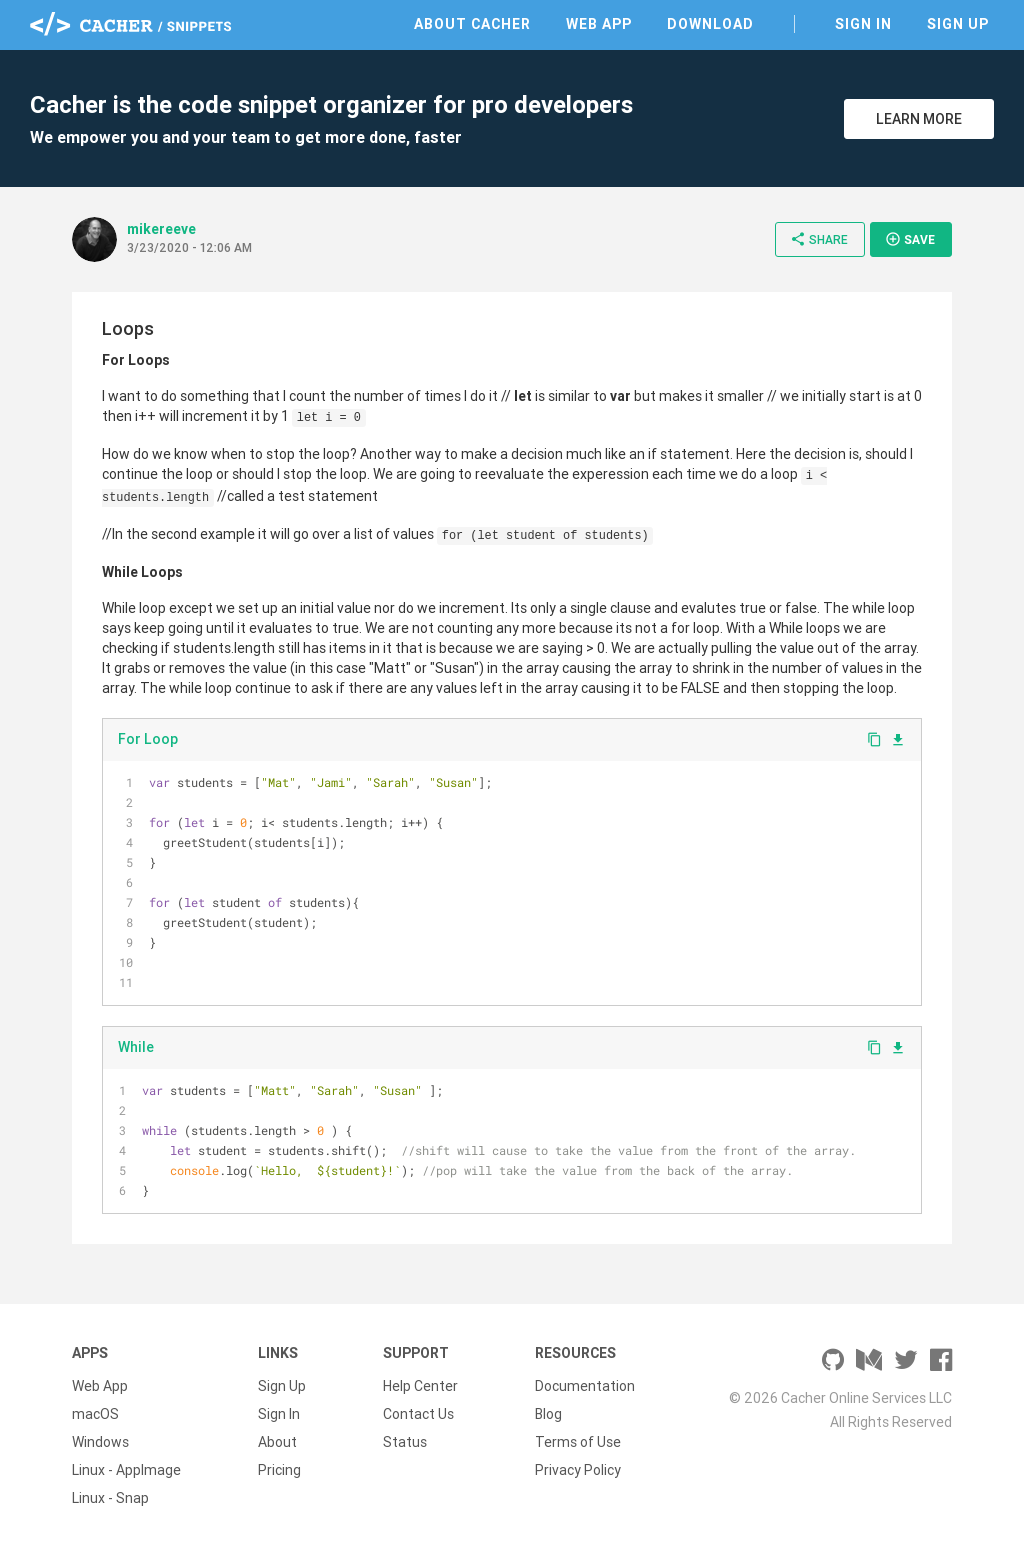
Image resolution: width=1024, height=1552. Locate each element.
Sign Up (958, 24)
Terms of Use (578, 1442)
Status (405, 1442)
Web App (599, 24)
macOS (95, 1414)
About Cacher (472, 24)
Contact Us (418, 1414)
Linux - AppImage (126, 1470)
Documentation (585, 1386)
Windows (100, 1442)
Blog (548, 1414)
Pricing (279, 1470)
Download (710, 24)
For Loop (148, 739)
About (277, 1442)
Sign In (863, 24)
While (136, 1047)
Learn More (919, 119)
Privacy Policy (578, 1470)
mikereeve (161, 229)
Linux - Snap (110, 1498)
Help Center (420, 1386)
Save (910, 239)
